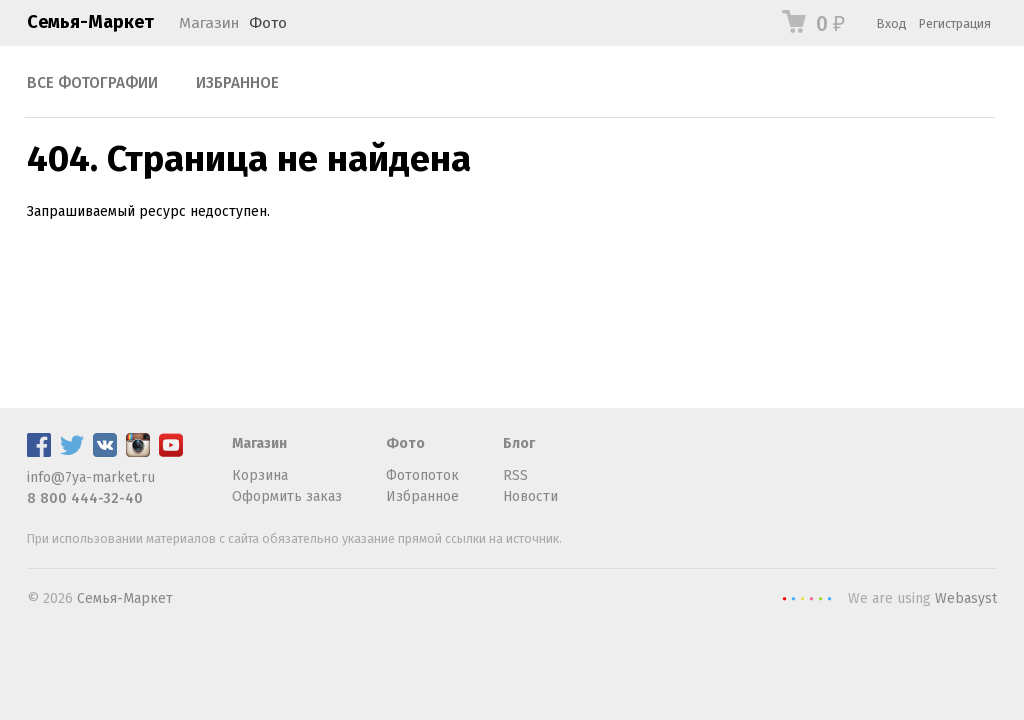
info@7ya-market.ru (91, 477)
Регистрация (955, 23)
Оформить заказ (287, 496)
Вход (892, 23)
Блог (519, 443)
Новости (530, 496)
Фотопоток (422, 475)
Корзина (260, 475)
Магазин (209, 23)
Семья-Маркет (90, 22)
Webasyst (966, 598)
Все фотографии (92, 83)
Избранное (237, 83)
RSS (515, 475)
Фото (268, 23)
